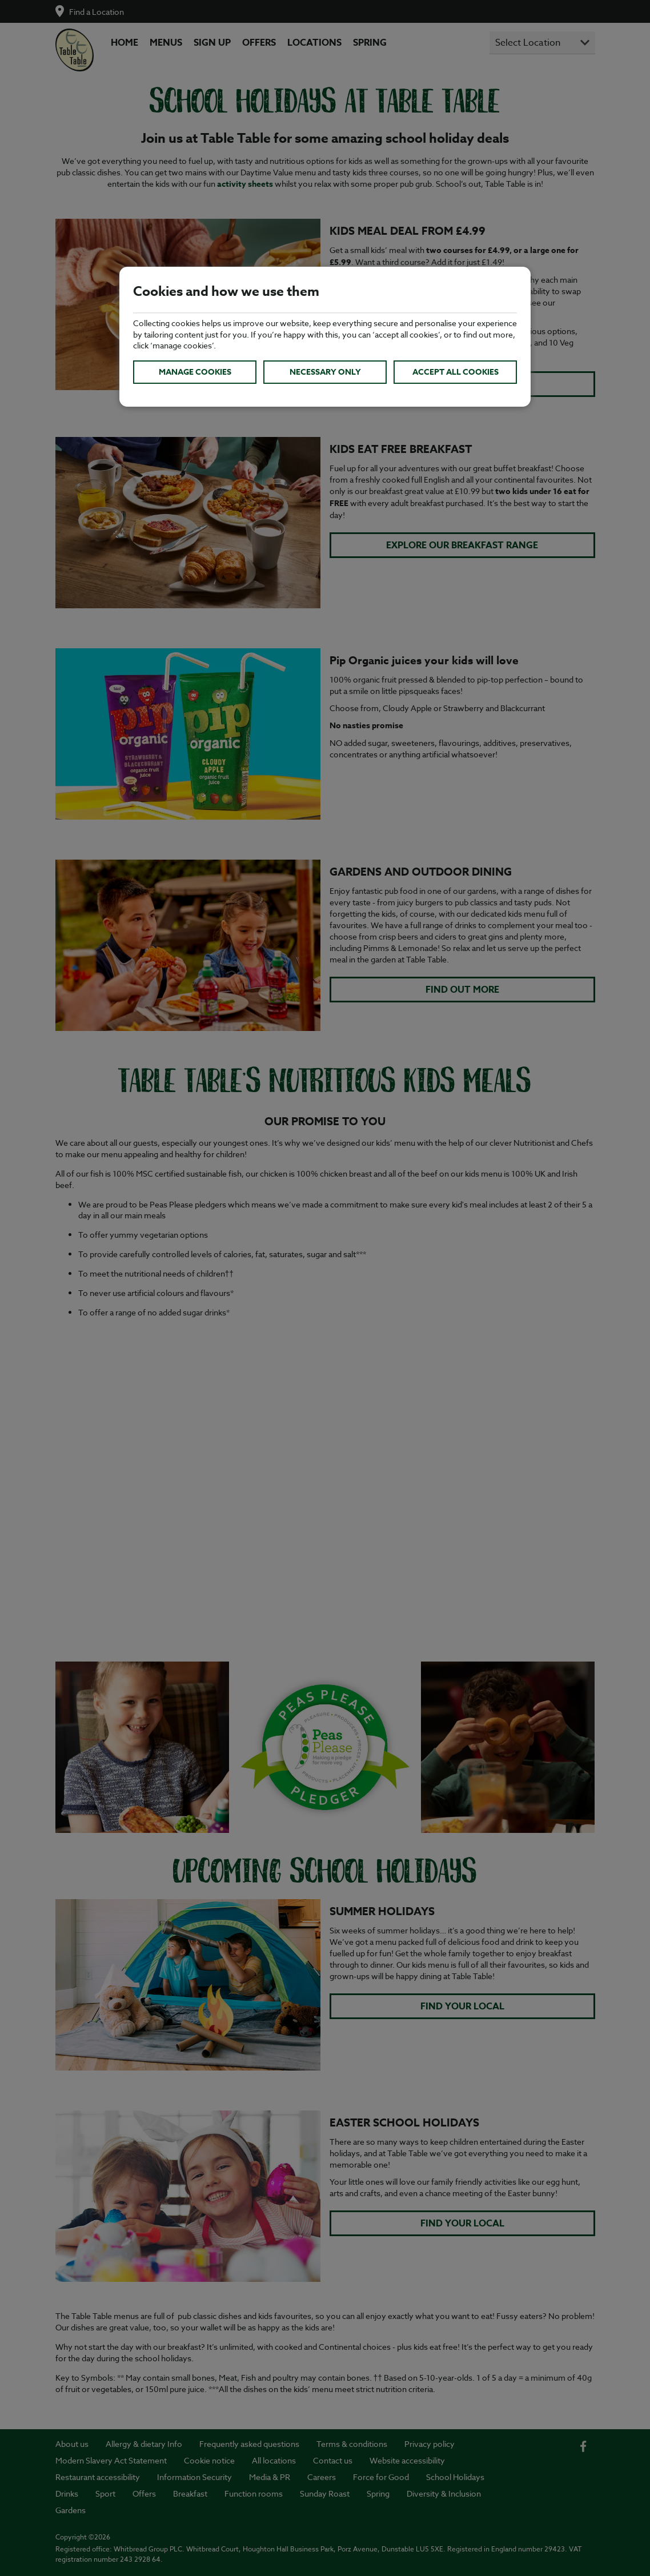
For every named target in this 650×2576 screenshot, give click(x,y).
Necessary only (325, 372)
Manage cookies (195, 372)
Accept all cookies (455, 372)
